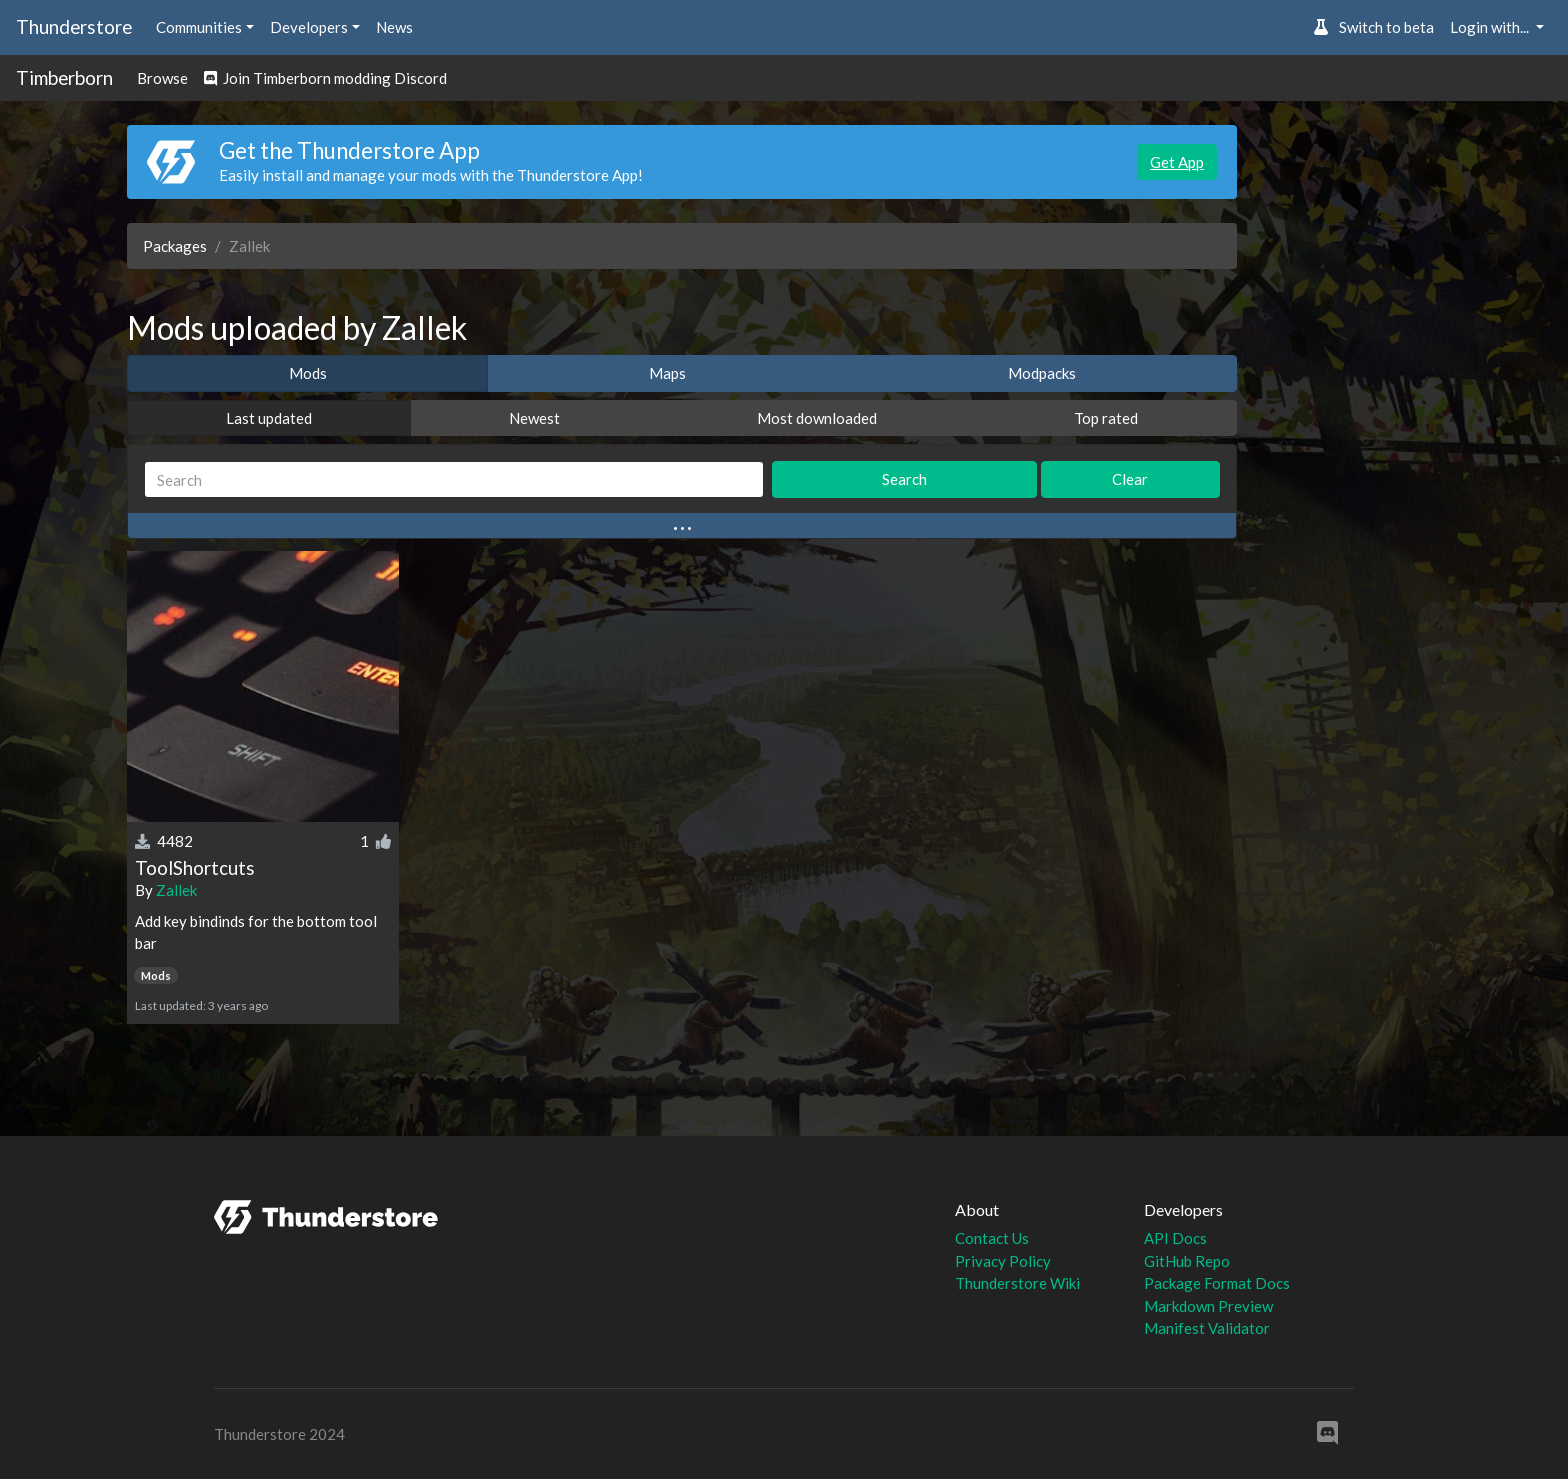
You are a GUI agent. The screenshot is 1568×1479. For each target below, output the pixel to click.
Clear (1130, 479)
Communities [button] (199, 27)
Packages (175, 246)
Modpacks (1042, 373)
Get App (1177, 162)
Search (904, 479)
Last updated (269, 418)
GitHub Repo (1187, 1261)
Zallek (176, 890)
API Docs (1175, 1238)
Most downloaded (817, 418)
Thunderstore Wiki (1017, 1283)
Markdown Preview (1208, 1306)
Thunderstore (74, 26)
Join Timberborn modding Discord (325, 78)
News (394, 27)
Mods (308, 373)
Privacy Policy (1003, 1261)
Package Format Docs (1217, 1283)
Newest (534, 418)
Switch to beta (1373, 27)
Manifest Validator (1207, 1328)
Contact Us (992, 1238)
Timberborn (64, 77)
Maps (667, 373)
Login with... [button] (1491, 27)
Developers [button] (309, 27)
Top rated (1106, 418)
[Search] (454, 479)
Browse (162, 78)
